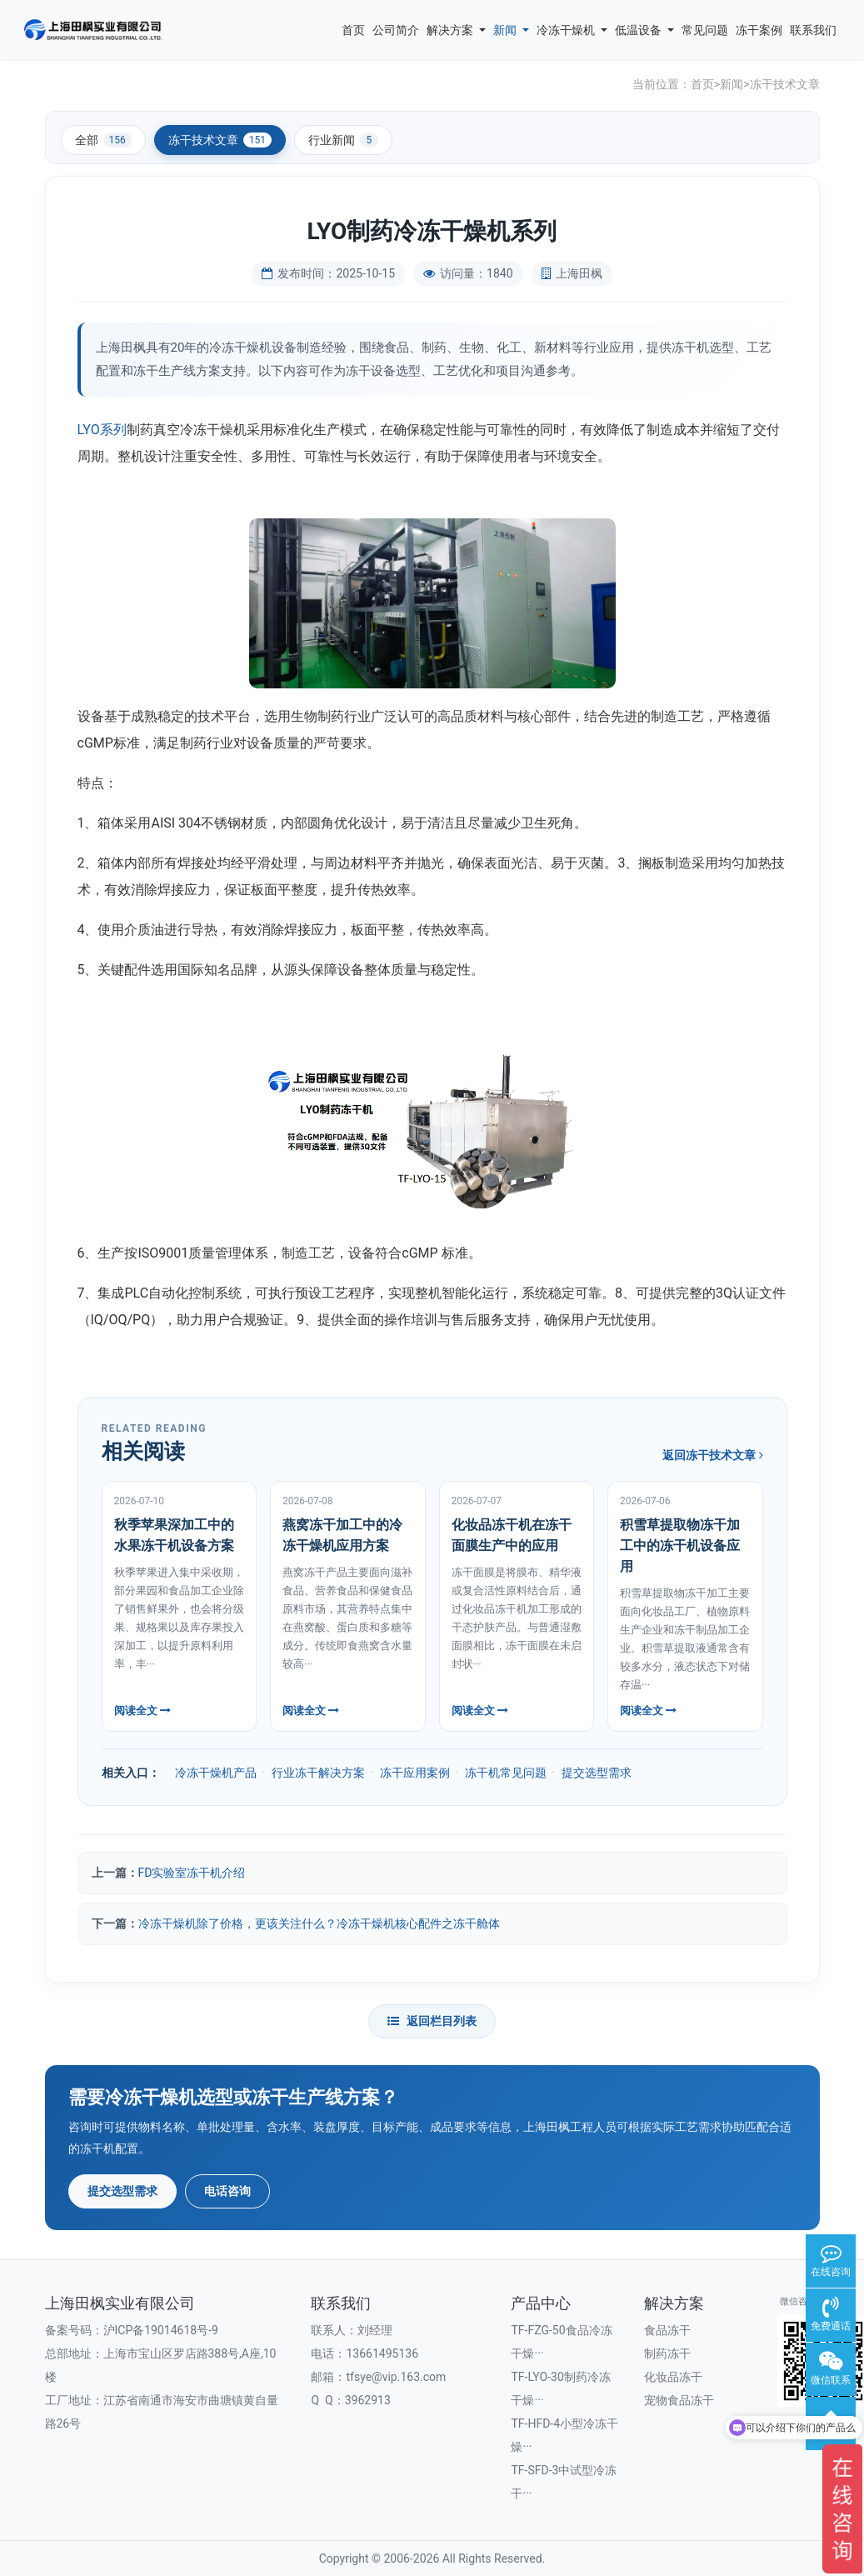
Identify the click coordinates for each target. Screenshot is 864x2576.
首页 (353, 30)
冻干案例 (759, 30)
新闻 (511, 30)
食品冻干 (667, 2330)
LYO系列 (102, 430)
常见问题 (705, 30)
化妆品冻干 (673, 2376)
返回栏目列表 (432, 2021)
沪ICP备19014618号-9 (160, 2330)
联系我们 (813, 30)
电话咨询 (227, 2191)
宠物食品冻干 (679, 2400)
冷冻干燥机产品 (216, 1772)
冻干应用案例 (415, 1772)
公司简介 (395, 30)
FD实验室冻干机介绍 (192, 1872)
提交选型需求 (597, 1772)
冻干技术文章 (785, 84)
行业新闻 (343, 140)
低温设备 (644, 30)
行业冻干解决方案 (318, 1772)
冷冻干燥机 (572, 30)
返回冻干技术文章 (712, 1455)
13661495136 (382, 2353)
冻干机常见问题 (506, 1772)
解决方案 (456, 30)
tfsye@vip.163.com (396, 2376)
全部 (103, 140)
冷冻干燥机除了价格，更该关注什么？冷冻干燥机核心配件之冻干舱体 (319, 1923)
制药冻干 (667, 2353)
